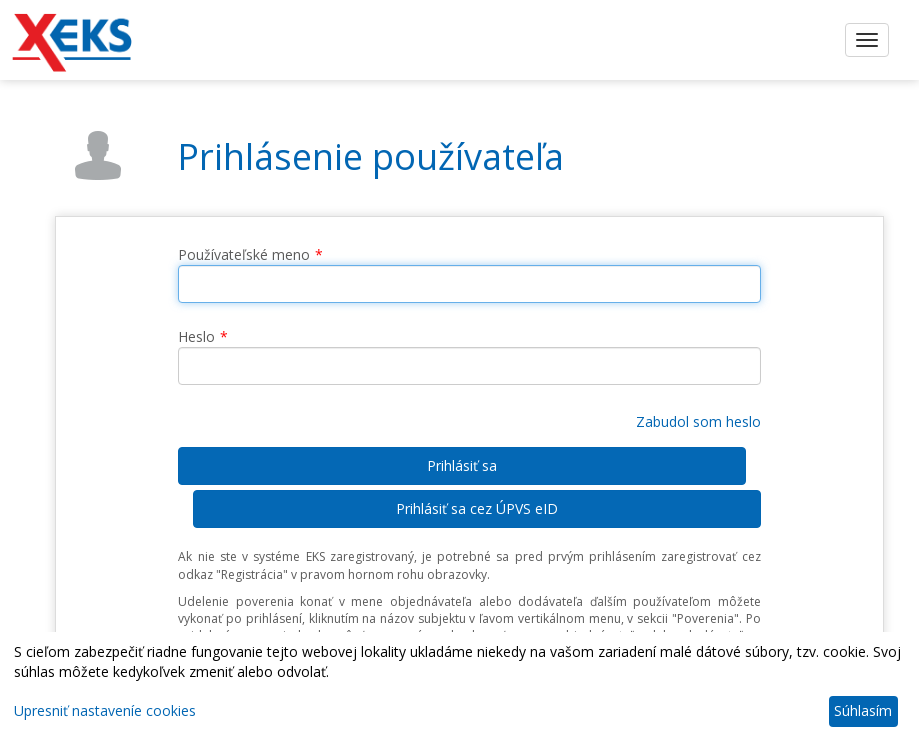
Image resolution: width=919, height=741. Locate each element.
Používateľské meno (244, 254)
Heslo (196, 336)
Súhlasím (863, 710)
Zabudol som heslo (698, 421)
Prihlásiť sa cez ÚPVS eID (477, 508)
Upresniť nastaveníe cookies (105, 710)
